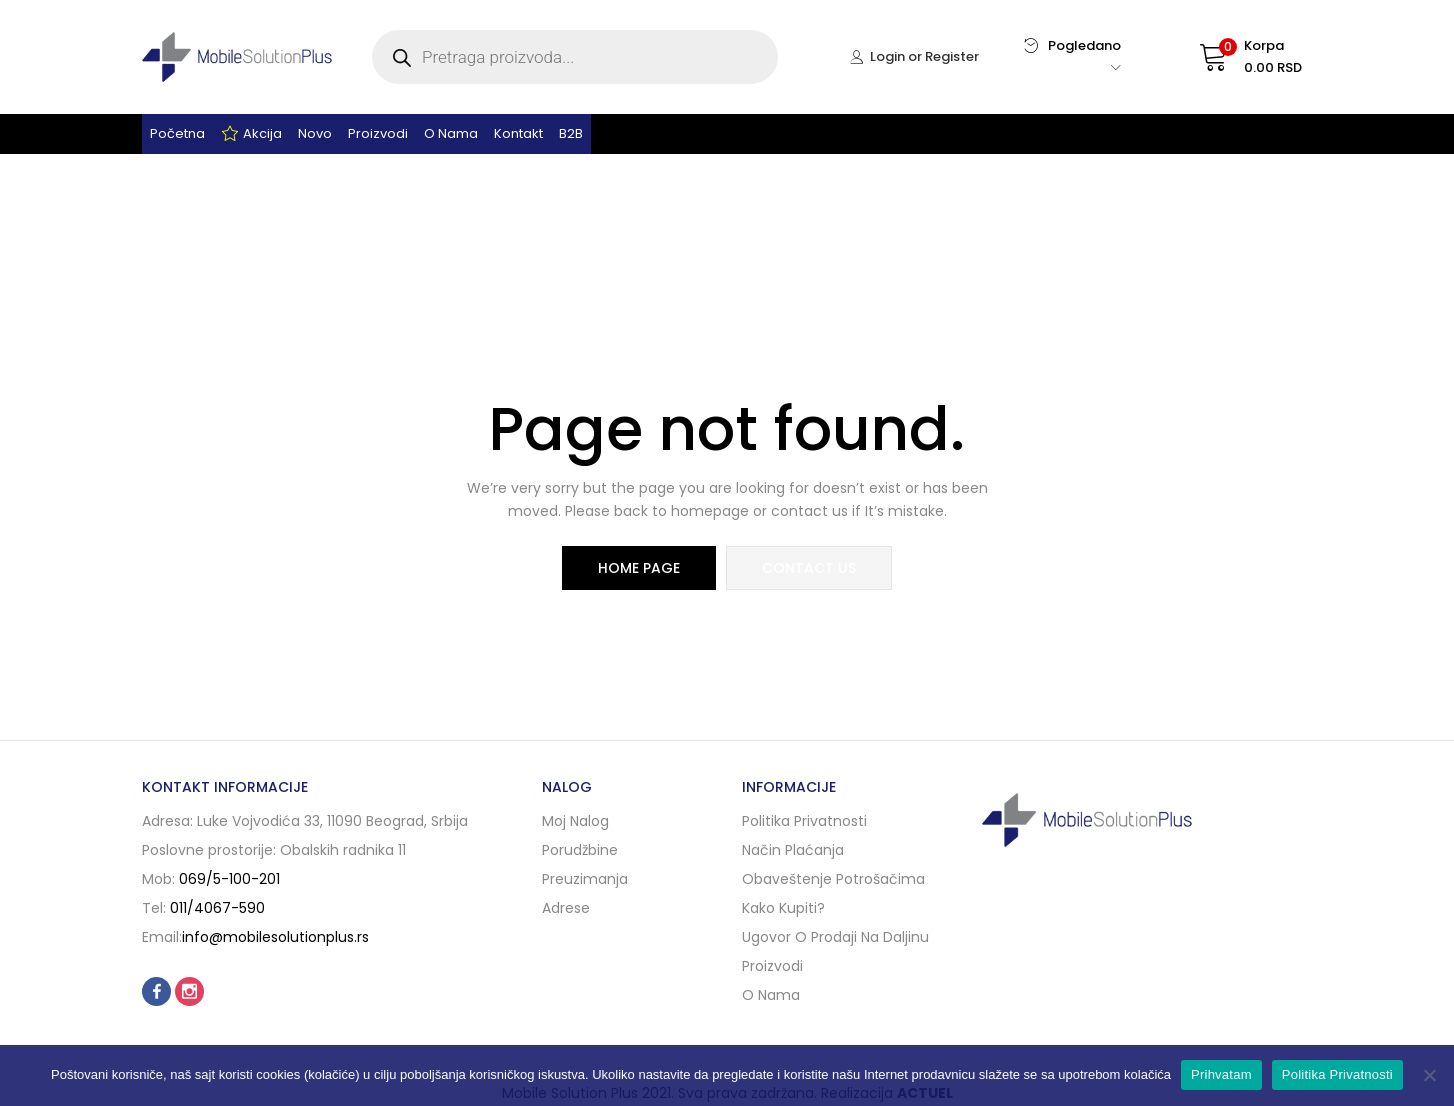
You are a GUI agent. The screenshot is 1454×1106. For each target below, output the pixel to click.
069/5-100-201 (229, 879)
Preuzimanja (585, 879)
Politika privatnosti (804, 821)
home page (639, 568)
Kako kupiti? (783, 908)
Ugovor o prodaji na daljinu (835, 937)
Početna (177, 133)
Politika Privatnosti (1337, 1074)
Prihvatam (1221, 1074)
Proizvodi (378, 133)
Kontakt (518, 133)
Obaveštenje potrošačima (833, 879)
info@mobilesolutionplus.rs (275, 937)
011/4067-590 (217, 908)
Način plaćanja (793, 850)
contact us (809, 568)
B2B (571, 133)
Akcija (251, 134)
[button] (1231, 57)
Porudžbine (580, 850)
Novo (315, 133)
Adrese (566, 908)
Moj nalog (575, 821)
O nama (451, 133)
